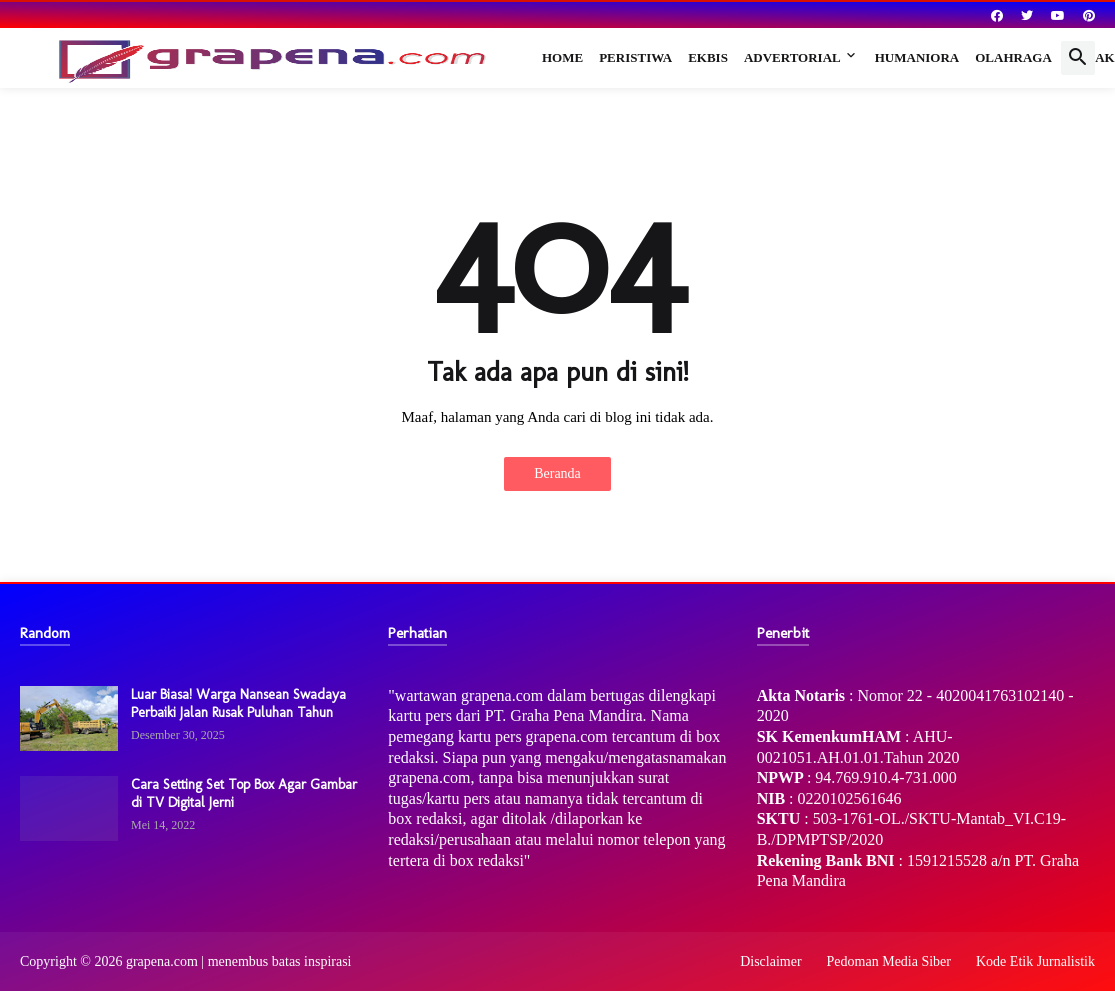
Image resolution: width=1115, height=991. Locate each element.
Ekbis (708, 57)
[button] (1078, 58)
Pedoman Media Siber (889, 961)
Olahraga (1013, 57)
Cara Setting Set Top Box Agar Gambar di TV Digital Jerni (244, 793)
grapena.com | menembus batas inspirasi (239, 961)
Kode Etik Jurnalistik (1035, 961)
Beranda (557, 473)
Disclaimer (770, 961)
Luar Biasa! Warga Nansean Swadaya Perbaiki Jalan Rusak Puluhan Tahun (238, 703)
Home (562, 57)
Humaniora (917, 57)
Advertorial (792, 57)
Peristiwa (635, 57)
